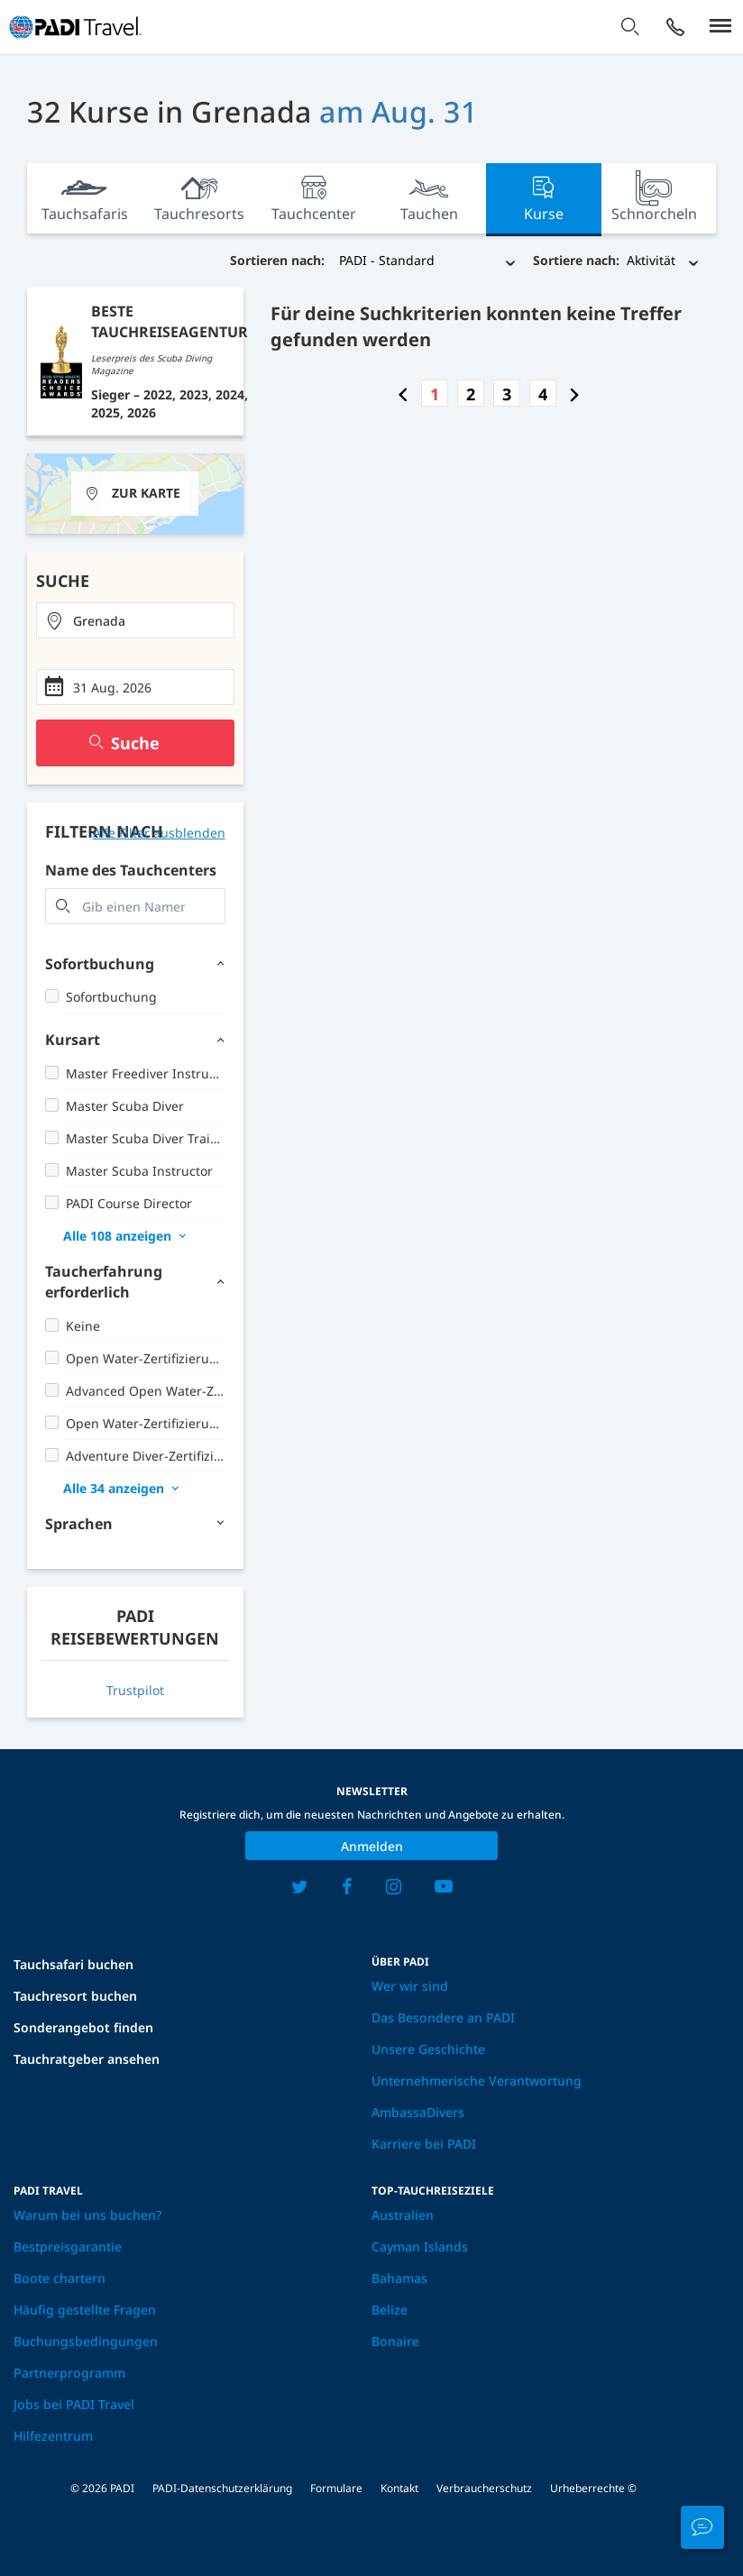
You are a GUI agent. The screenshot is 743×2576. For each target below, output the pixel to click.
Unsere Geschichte (428, 2049)
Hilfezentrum (53, 2435)
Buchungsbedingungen (86, 2341)
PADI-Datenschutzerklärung (222, 2488)
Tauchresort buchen (75, 1995)
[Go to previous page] (403, 394)
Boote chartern (59, 2278)
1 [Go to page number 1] (434, 394)
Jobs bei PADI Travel (74, 2404)
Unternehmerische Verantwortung (477, 2080)
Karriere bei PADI (424, 2143)
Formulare (336, 2488)
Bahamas (399, 2278)
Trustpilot (135, 1690)
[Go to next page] (574, 394)
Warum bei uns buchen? (87, 2214)
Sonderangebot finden (83, 2027)
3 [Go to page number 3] (506, 394)
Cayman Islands (420, 2246)
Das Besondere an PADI (443, 2017)
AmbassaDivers (418, 2112)
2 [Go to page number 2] (470, 394)
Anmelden (372, 1846)
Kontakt (399, 2488)
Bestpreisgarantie (68, 2246)
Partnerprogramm (69, 2372)
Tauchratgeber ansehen (87, 2058)
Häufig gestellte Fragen (85, 2309)
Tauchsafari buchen (73, 1964)
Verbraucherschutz (484, 2488)
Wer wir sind (410, 1985)
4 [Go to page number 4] (542, 394)
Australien (403, 2214)
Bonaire (395, 2341)
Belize (390, 2309)
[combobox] (135, 620)
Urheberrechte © (593, 2488)
